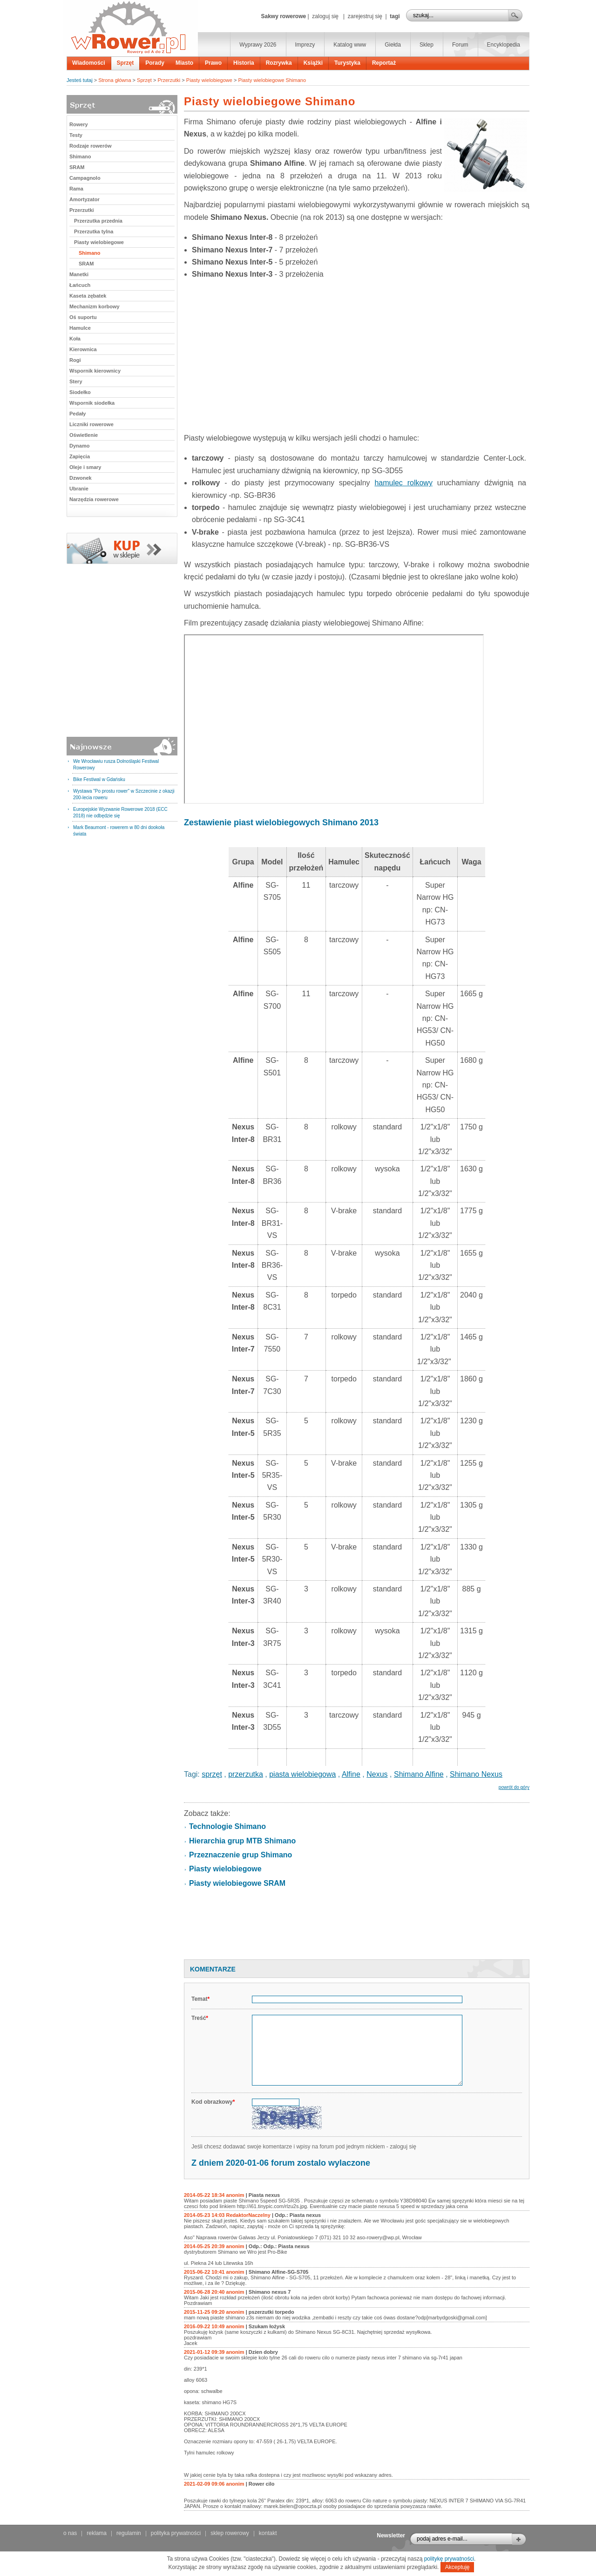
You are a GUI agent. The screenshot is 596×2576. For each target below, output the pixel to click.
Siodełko (80, 392)
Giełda (393, 44)
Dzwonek (80, 478)
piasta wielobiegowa (302, 1774)
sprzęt (212, 1774)
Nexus (376, 1774)
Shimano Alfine (419, 1774)
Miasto (184, 63)
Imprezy (305, 44)
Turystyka (347, 63)
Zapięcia (79, 456)
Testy (75, 135)
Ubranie (78, 488)
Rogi (75, 360)
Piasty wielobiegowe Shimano (272, 80)
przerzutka (245, 1774)
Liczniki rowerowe (91, 424)
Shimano (80, 156)
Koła (75, 338)
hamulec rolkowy (403, 483)
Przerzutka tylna (93, 231)
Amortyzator (84, 199)
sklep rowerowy (229, 2533)
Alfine (351, 1774)
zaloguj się (325, 16)
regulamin (128, 2533)
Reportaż (384, 63)
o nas (70, 2533)
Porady (154, 63)
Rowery (78, 124)
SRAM (76, 167)
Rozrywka (279, 63)
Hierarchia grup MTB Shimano (242, 1841)
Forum (460, 44)
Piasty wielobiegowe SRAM (237, 1883)
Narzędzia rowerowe (94, 499)
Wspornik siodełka (92, 403)
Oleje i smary (85, 467)
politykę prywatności (449, 2559)
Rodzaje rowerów (90, 146)
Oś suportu (83, 317)
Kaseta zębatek (88, 296)
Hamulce (80, 328)
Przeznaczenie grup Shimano (240, 1855)
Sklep (426, 44)
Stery (75, 381)
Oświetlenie (83, 435)
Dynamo (79, 446)
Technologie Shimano (227, 1826)
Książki (313, 63)
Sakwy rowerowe (283, 16)
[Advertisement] (356, 358)
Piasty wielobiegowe (209, 80)
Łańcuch (79, 285)
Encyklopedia (503, 44)
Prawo (213, 63)
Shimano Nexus (476, 1774)
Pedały (77, 413)
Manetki (78, 274)
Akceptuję (457, 2567)
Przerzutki (168, 80)
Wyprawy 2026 (257, 44)
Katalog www (349, 44)
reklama (97, 2533)
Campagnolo (85, 178)
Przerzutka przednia (98, 221)
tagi (395, 16)
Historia (243, 63)
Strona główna (114, 80)
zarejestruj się (365, 16)
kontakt (268, 2533)
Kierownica (83, 349)
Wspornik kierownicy (95, 371)
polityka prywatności (176, 2533)
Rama (76, 188)
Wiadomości (88, 63)
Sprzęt (125, 63)
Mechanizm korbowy (94, 306)
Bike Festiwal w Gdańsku (99, 779)
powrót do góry (514, 1787)
